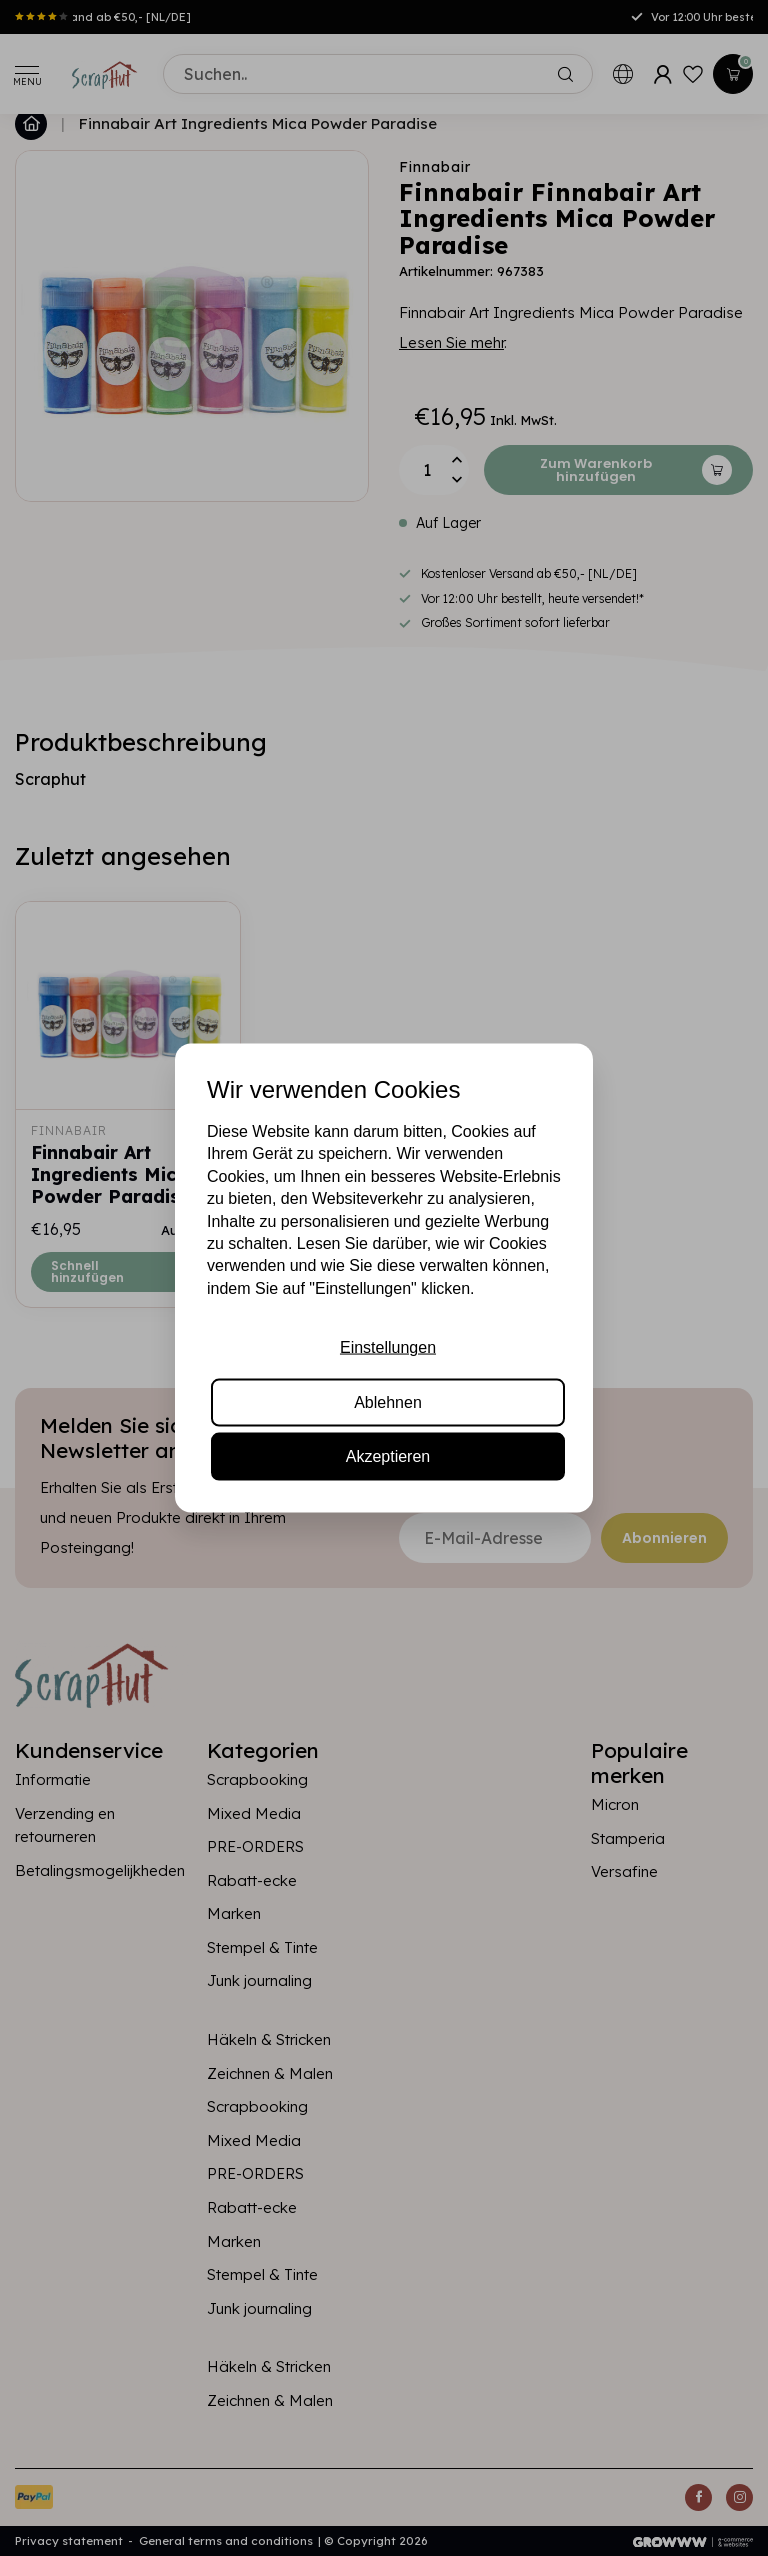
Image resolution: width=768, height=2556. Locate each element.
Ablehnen (388, 1401)
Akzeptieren (388, 1455)
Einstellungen (388, 1347)
